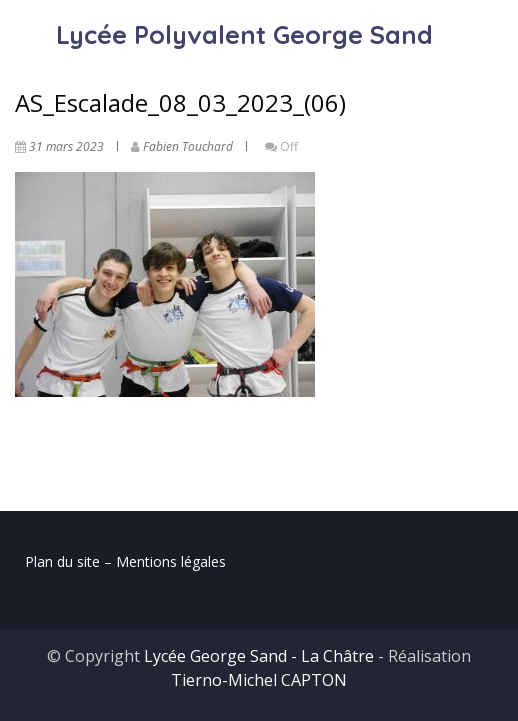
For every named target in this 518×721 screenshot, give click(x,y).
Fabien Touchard (188, 146)
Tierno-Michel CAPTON (259, 680)
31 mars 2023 (66, 146)
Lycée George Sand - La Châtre (259, 656)
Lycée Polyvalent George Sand (244, 34)
